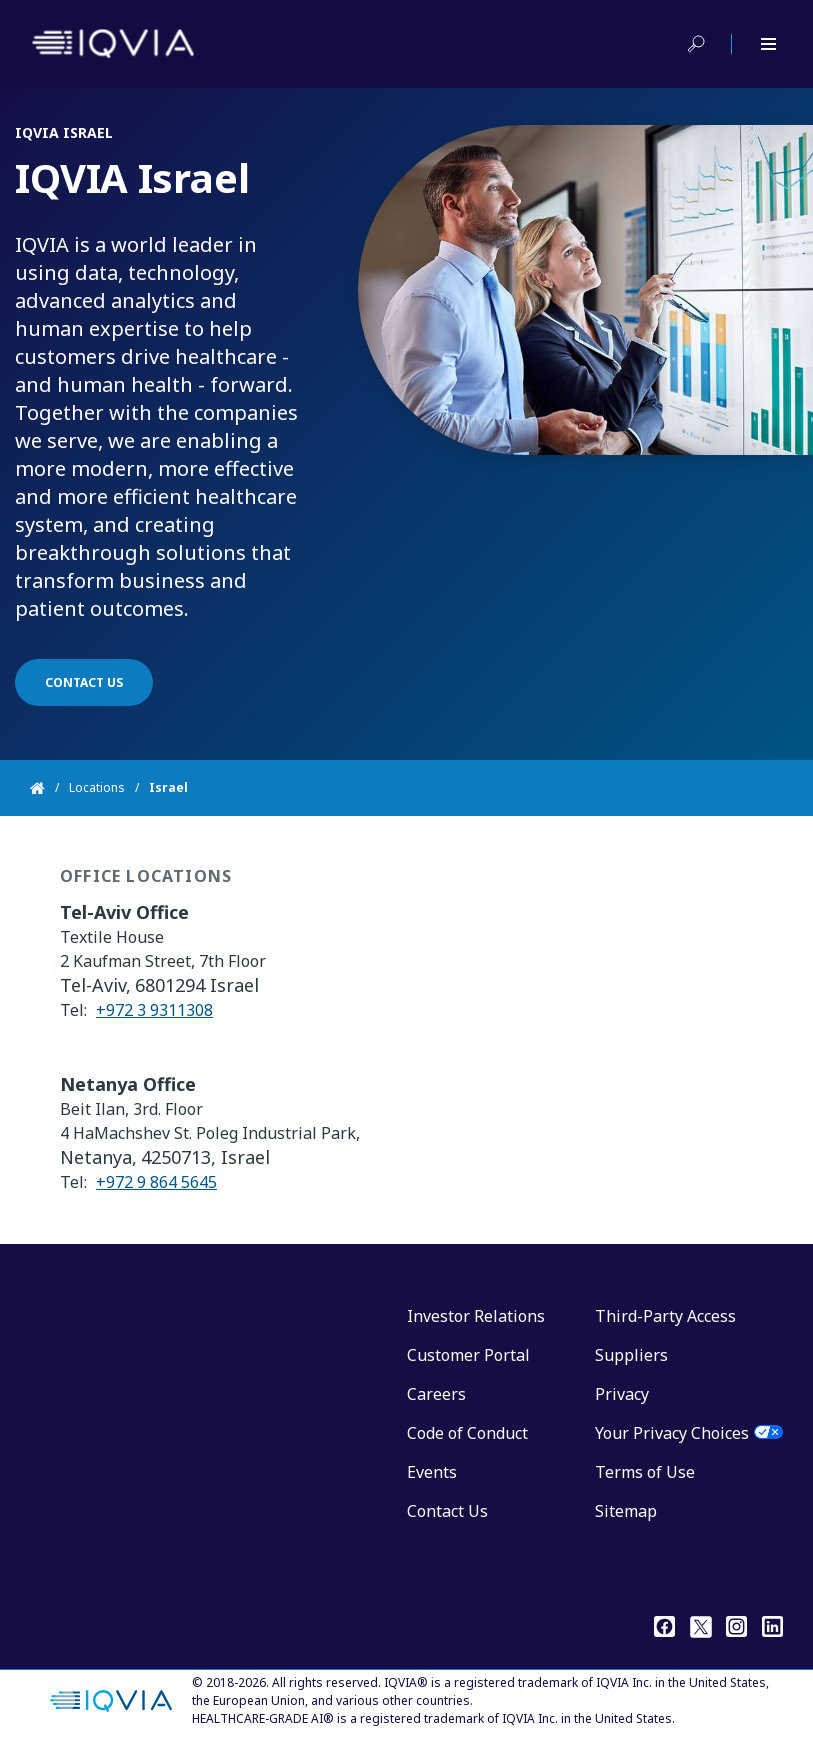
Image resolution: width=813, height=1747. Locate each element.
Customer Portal (468, 1355)
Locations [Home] (97, 787)
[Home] (49, 788)
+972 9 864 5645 (156, 1192)
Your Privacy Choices (672, 1433)
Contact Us (447, 1511)
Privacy (622, 1394)
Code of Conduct (467, 1433)
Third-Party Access (665, 1316)
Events (432, 1472)
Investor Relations (476, 1316)
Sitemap (626, 1511)
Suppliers (631, 1355)
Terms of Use (645, 1472)
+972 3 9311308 (154, 1020)
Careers (436, 1394)
